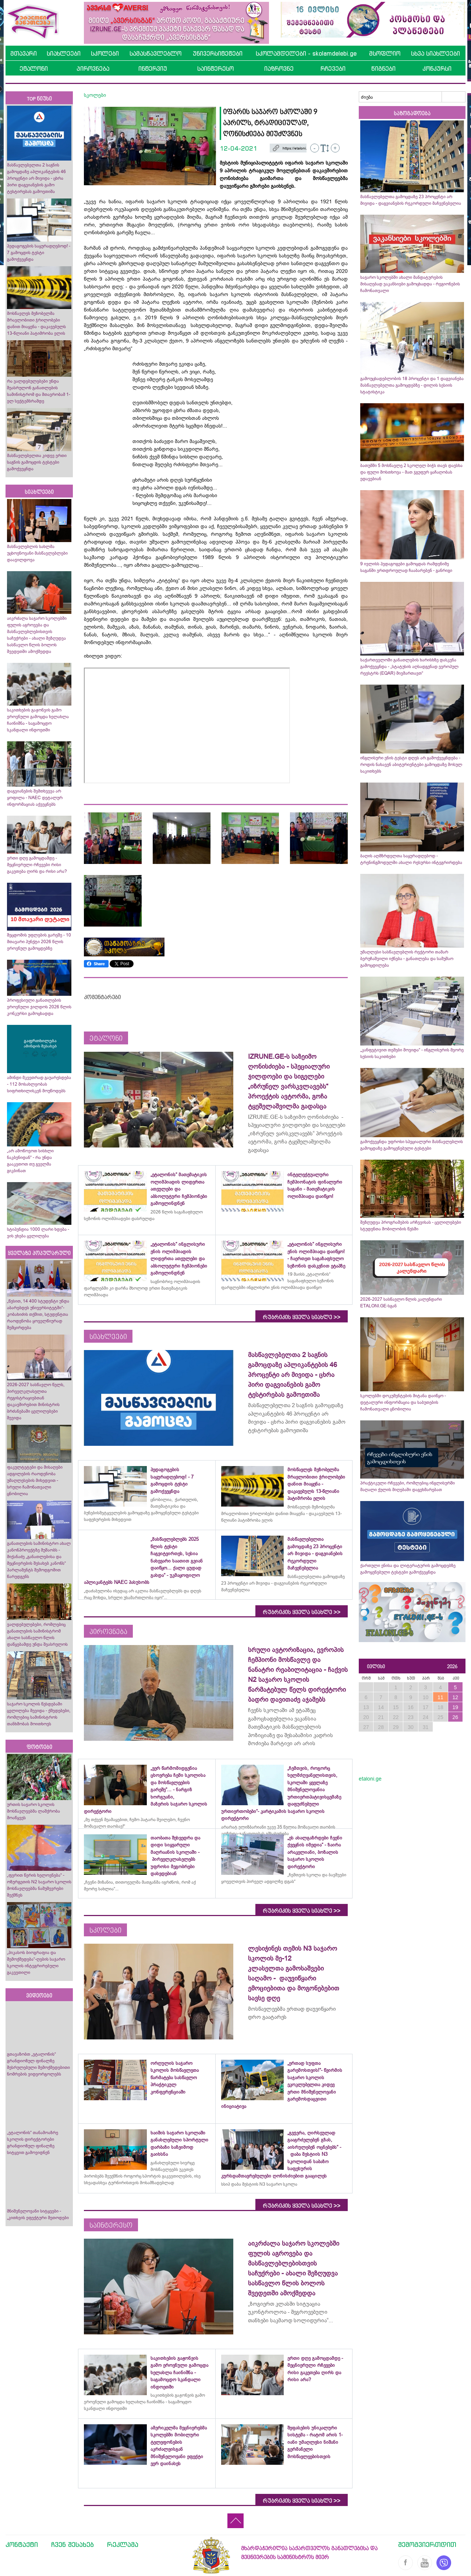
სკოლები (105, 53)
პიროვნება (93, 68)
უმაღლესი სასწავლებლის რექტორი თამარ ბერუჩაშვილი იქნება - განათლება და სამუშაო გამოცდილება (406, 958)
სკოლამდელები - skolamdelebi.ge (306, 53)
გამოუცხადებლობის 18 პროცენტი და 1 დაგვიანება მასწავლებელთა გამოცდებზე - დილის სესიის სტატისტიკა (412, 385)
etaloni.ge (370, 1779)
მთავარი (23, 53)
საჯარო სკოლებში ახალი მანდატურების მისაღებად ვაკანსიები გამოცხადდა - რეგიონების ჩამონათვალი (410, 284)
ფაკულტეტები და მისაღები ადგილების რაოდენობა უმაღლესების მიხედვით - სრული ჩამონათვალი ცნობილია (35, 1480)
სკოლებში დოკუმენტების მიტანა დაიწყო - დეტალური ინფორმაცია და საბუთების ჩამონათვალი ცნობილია (403, 1402)
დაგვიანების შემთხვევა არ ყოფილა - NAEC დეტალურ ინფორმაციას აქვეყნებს (35, 797)
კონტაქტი (22, 2544)
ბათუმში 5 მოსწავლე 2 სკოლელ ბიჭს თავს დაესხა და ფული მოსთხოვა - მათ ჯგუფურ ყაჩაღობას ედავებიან (411, 472)
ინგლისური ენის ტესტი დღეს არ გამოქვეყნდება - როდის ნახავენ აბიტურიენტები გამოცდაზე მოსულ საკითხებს (411, 764)
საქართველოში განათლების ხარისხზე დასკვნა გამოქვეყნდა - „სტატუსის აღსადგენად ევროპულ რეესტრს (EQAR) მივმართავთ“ (409, 666)
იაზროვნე (279, 68)
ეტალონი (34, 68)
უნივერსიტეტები (217, 53)
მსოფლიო (384, 53)
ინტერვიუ (152, 68)
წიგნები (383, 68)
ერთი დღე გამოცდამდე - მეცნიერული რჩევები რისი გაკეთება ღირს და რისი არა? (37, 864)
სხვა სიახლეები (435, 53)
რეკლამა (122, 2544)
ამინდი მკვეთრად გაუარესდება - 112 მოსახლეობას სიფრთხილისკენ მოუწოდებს (39, 1084)
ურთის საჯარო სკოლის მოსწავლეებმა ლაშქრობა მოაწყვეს (33, 1811)
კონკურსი (436, 68)
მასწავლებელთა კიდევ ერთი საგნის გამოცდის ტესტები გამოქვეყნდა (37, 462)
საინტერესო (215, 68)
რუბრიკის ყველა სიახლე (301, 1317)
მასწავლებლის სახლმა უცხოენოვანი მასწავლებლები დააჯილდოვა (37, 553)
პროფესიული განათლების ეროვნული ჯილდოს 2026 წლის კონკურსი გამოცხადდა (39, 1007)
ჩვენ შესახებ (72, 2544)
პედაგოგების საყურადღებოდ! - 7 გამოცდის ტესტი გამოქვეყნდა (38, 252)
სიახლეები (64, 53)
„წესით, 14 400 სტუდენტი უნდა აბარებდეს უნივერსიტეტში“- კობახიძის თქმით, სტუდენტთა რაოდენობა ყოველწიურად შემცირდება (38, 1314)
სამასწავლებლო (155, 53)
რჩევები (333, 68)
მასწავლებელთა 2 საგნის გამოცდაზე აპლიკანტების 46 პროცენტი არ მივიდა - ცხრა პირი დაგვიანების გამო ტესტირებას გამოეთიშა (36, 178)
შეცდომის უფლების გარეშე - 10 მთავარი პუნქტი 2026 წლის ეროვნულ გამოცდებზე (39, 941)
